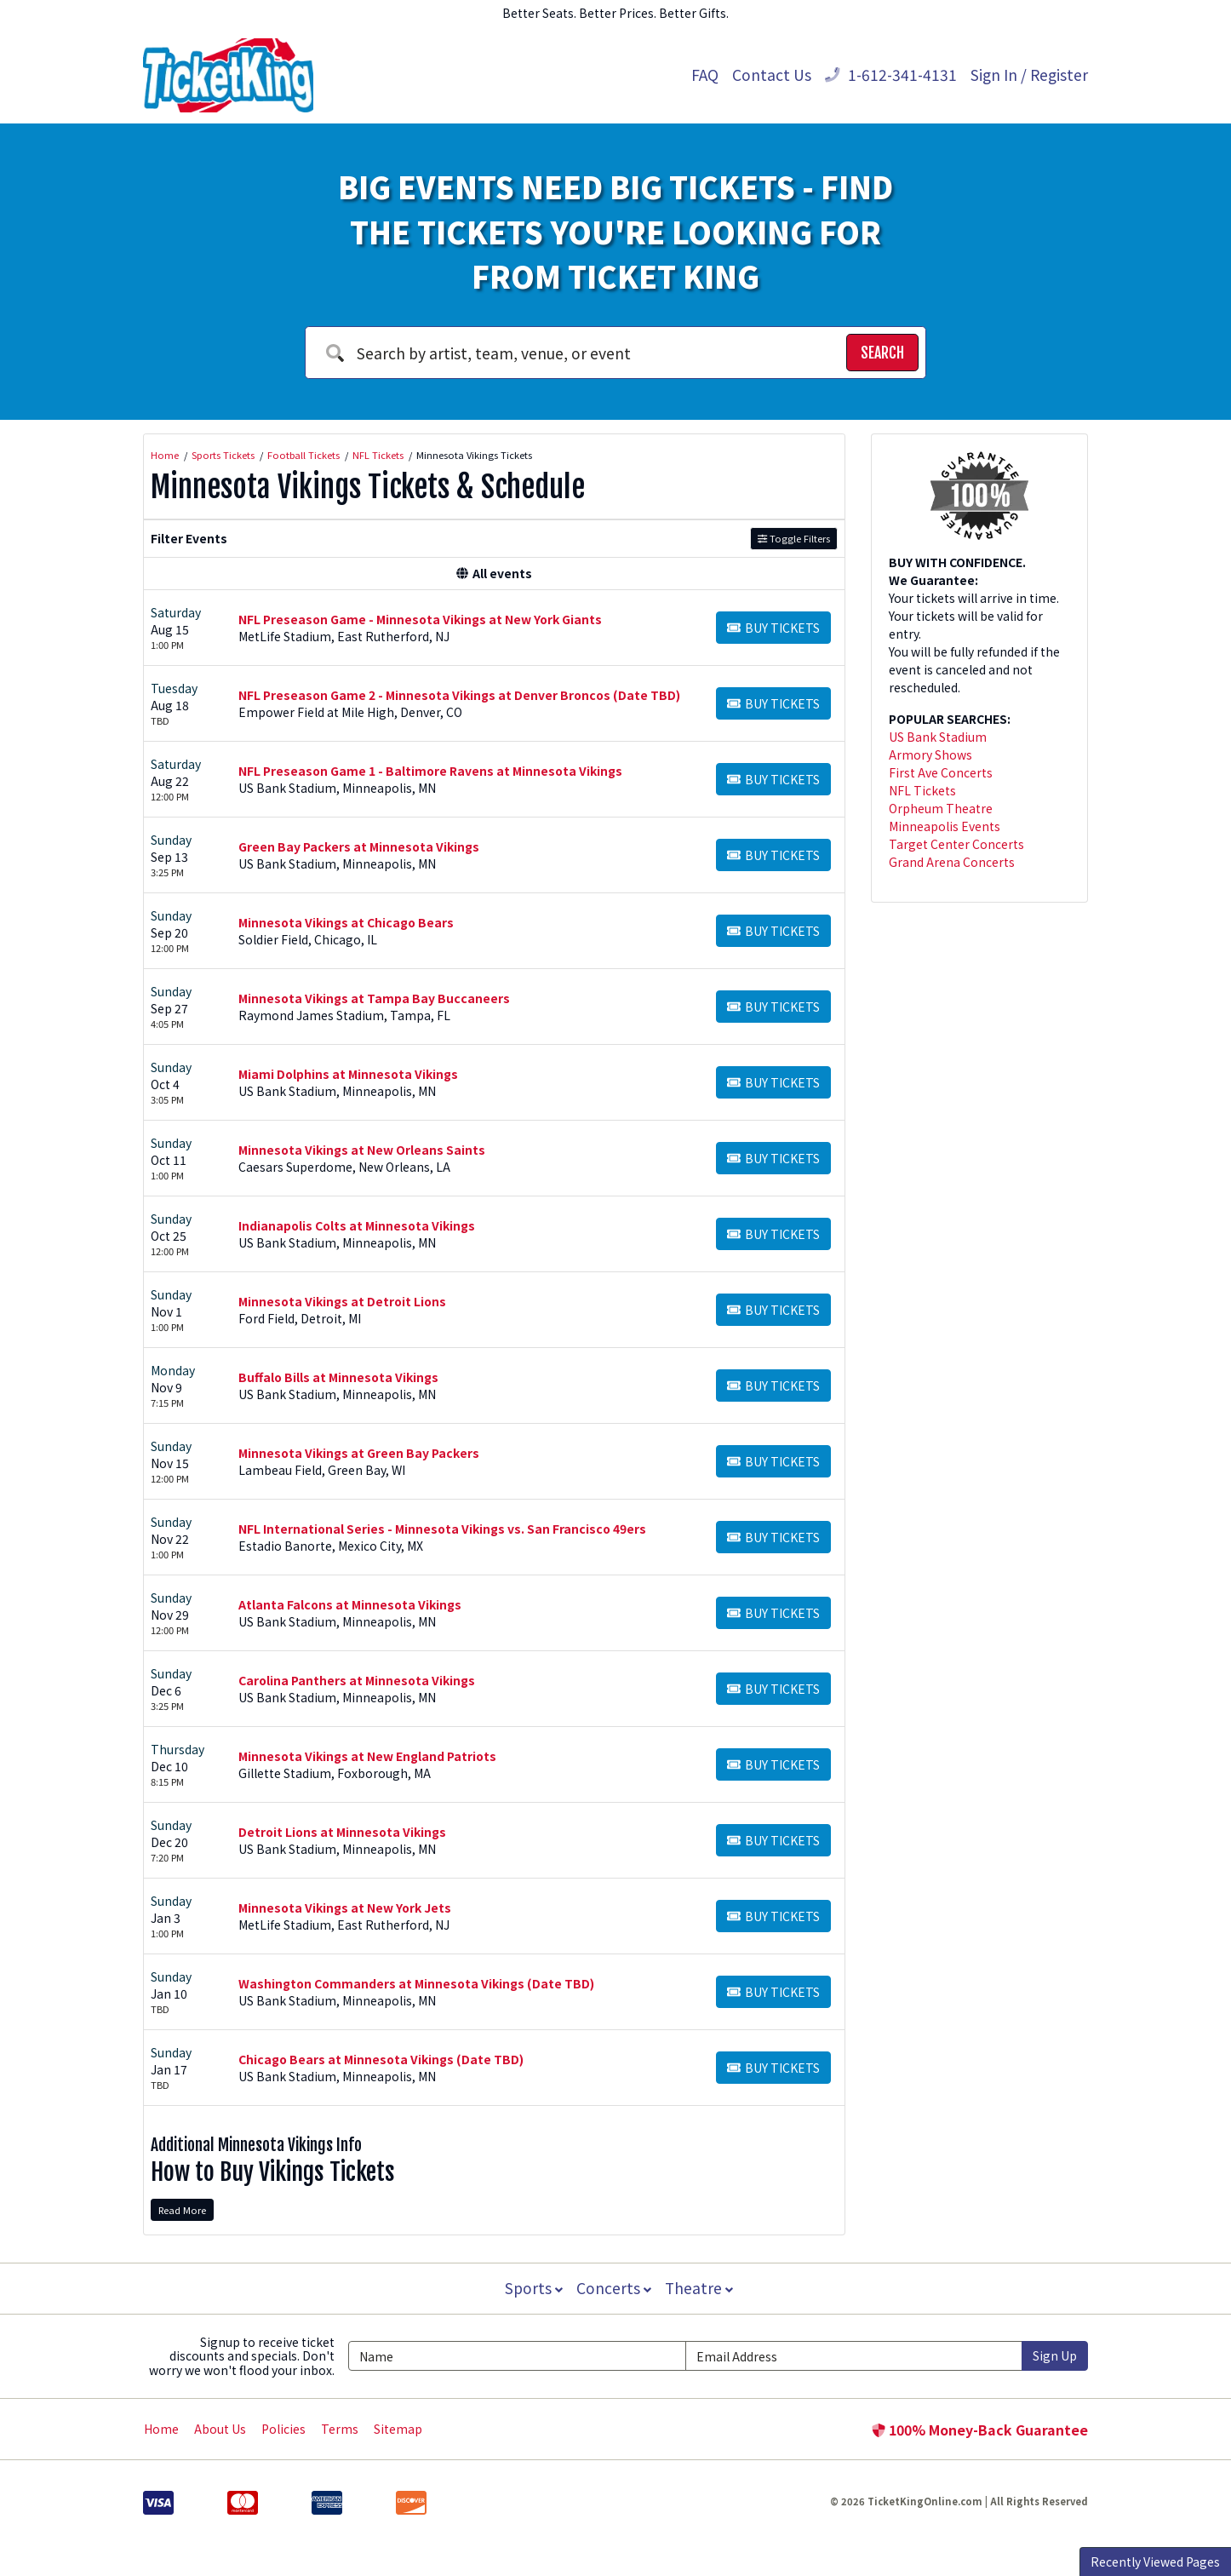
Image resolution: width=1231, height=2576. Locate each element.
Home (161, 2428)
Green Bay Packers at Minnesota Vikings (358, 846)
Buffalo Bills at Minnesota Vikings (338, 1377)
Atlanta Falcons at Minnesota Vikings (349, 1604)
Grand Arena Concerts (952, 861)
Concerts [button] (613, 2287)
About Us (220, 2428)
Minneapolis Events (944, 826)
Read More (182, 2210)
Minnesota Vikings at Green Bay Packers (358, 1452)
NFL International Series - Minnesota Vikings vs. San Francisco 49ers (442, 1528)
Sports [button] (532, 2287)
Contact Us (771, 74)
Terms (339, 2428)
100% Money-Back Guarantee (980, 2429)
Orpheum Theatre (941, 808)
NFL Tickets (922, 790)
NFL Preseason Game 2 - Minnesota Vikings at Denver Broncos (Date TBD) (459, 694)
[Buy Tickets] (773, 627)
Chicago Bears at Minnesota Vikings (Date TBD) (381, 2059)
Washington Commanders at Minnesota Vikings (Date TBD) (416, 1983)
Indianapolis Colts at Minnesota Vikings (356, 1225)
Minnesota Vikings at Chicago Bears (346, 922)
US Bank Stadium (938, 736)
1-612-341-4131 (891, 74)
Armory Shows (930, 754)
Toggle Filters (794, 538)
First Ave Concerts (941, 772)
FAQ (705, 74)
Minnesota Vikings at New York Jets (344, 1907)
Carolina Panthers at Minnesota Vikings (356, 1680)
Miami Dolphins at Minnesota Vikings (348, 1073)
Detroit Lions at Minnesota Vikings (342, 1831)
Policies (283, 2428)
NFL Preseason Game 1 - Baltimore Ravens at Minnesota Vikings (430, 770)
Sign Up (1055, 2355)
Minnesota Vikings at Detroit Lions (342, 1301)
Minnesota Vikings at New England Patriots (367, 1755)
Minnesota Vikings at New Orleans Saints (361, 1149)
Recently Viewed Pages (1155, 2561)
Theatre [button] (701, 2287)
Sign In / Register (1029, 74)
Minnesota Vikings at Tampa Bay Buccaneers (374, 998)
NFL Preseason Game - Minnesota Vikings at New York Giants (420, 619)
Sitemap (398, 2428)
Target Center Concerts (956, 843)
